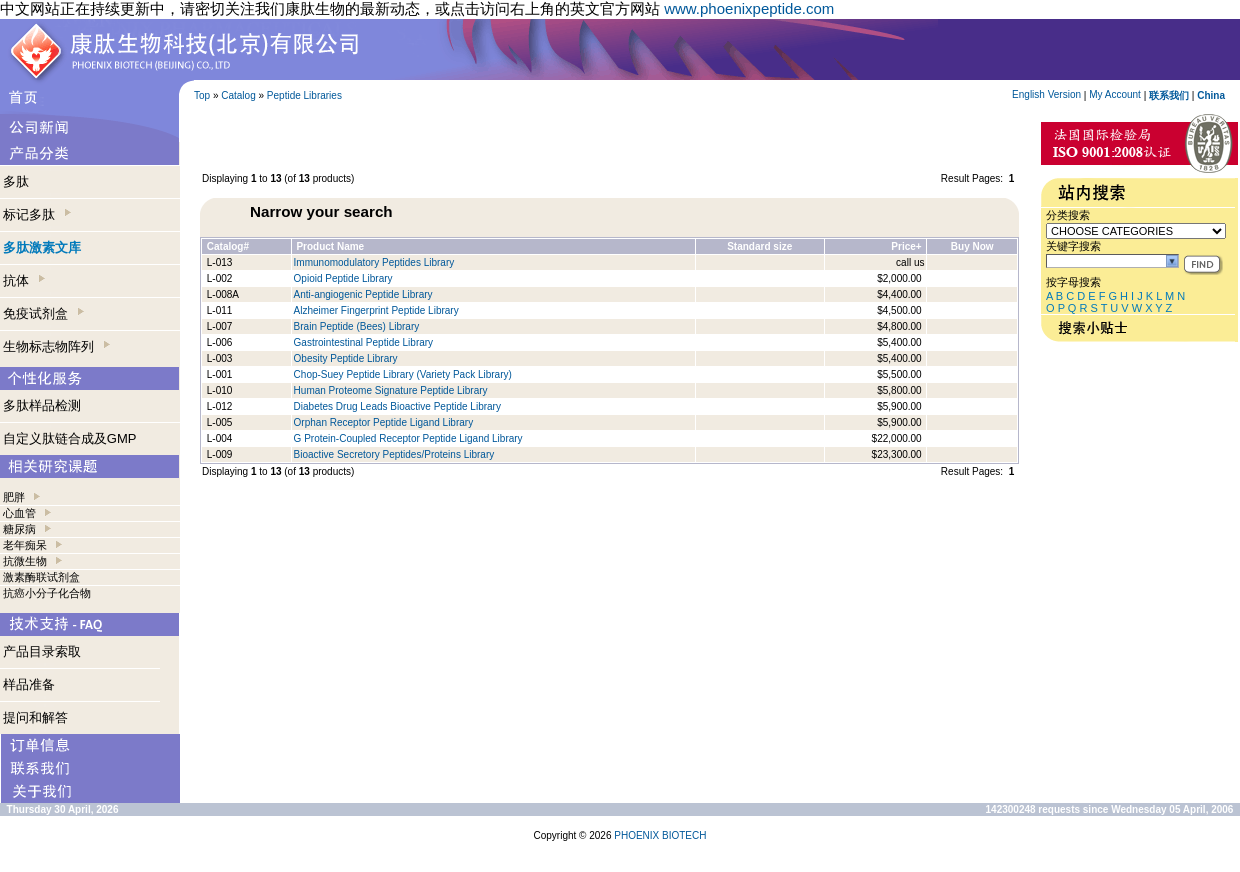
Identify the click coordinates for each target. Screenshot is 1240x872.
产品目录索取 (42, 651)
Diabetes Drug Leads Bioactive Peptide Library (397, 406)
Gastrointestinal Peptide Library (364, 342)
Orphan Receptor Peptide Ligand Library (384, 422)
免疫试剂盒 (43, 313)
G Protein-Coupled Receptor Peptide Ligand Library (408, 438)
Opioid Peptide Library (343, 278)
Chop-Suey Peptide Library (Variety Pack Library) (403, 374)
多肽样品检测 (42, 405)
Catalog (238, 95)
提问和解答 (35, 717)
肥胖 (14, 497)
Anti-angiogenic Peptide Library (363, 294)
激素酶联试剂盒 (41, 577)
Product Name (330, 246)
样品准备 (29, 684)
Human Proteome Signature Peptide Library (391, 390)
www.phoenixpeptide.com (749, 8)
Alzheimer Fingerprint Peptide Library (376, 310)
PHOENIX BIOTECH (660, 835)
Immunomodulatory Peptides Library (374, 262)
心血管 (19, 513)
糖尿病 (19, 529)
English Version (1046, 94)
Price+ (906, 246)
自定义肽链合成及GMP (70, 438)
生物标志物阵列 (56, 346)
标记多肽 (37, 214)
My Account (1115, 94)
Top (202, 95)
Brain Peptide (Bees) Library (357, 326)
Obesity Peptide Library (347, 358)
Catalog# (228, 246)
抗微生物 (25, 561)
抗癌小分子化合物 (47, 593)
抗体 (24, 280)
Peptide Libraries (304, 95)
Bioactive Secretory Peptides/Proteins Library (394, 454)
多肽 (16, 181)
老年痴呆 (25, 545)
